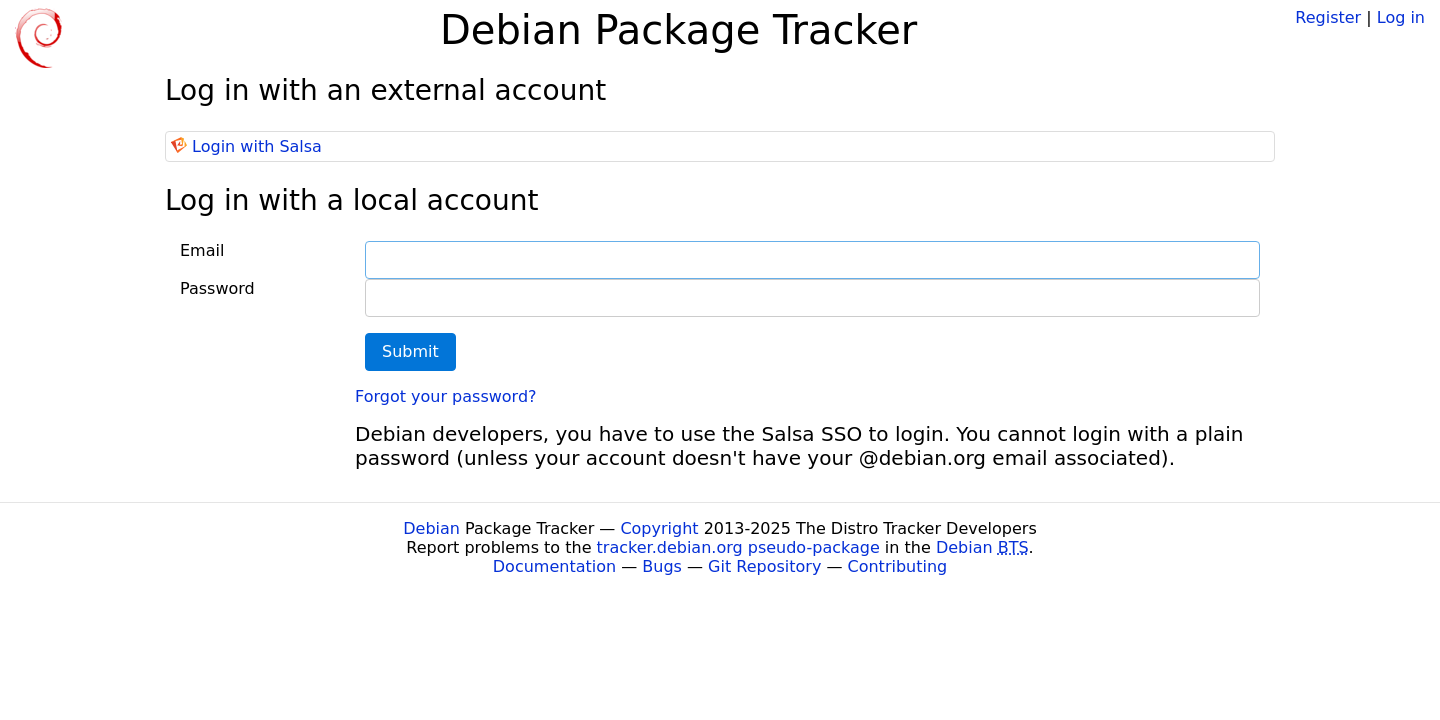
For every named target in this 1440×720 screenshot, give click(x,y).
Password (217, 288)
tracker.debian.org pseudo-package (738, 547)
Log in (1401, 17)
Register (1328, 17)
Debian (431, 528)
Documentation (554, 566)
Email (202, 250)
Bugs (662, 566)
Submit (410, 351)
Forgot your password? (446, 396)
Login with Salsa (257, 146)
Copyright (659, 528)
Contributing (898, 566)
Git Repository (764, 566)
